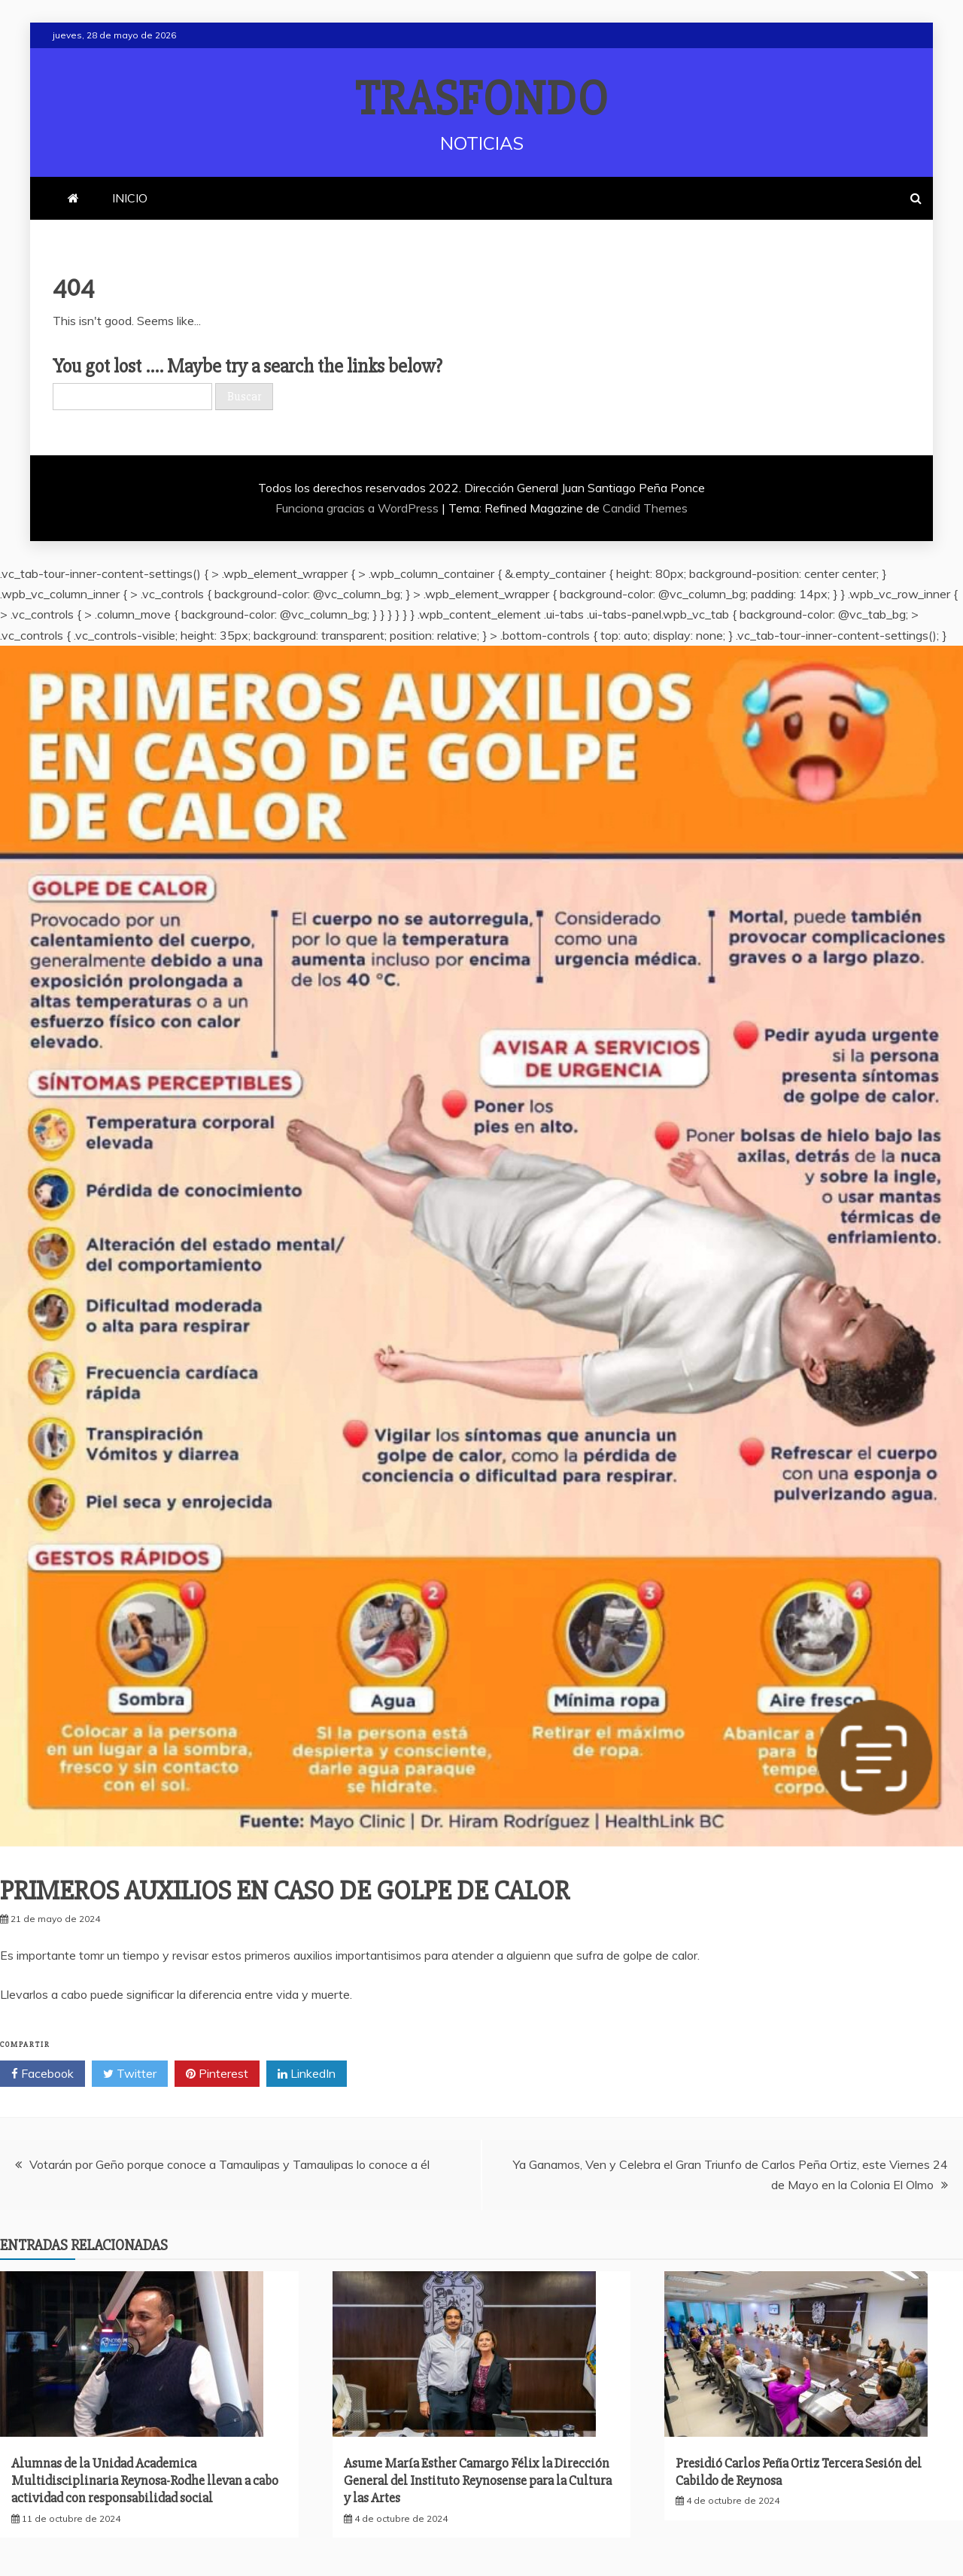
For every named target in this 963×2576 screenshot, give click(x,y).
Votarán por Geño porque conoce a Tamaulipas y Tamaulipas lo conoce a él (229, 2164)
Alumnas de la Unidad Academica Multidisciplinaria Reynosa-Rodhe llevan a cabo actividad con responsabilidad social (144, 2481)
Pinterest (217, 2074)
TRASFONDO (482, 99)
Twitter (129, 2074)
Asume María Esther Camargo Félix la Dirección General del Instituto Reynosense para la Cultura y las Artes (478, 2481)
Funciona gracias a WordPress (358, 508)
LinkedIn (307, 2074)
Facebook (42, 2074)
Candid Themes (645, 508)
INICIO (129, 197)
